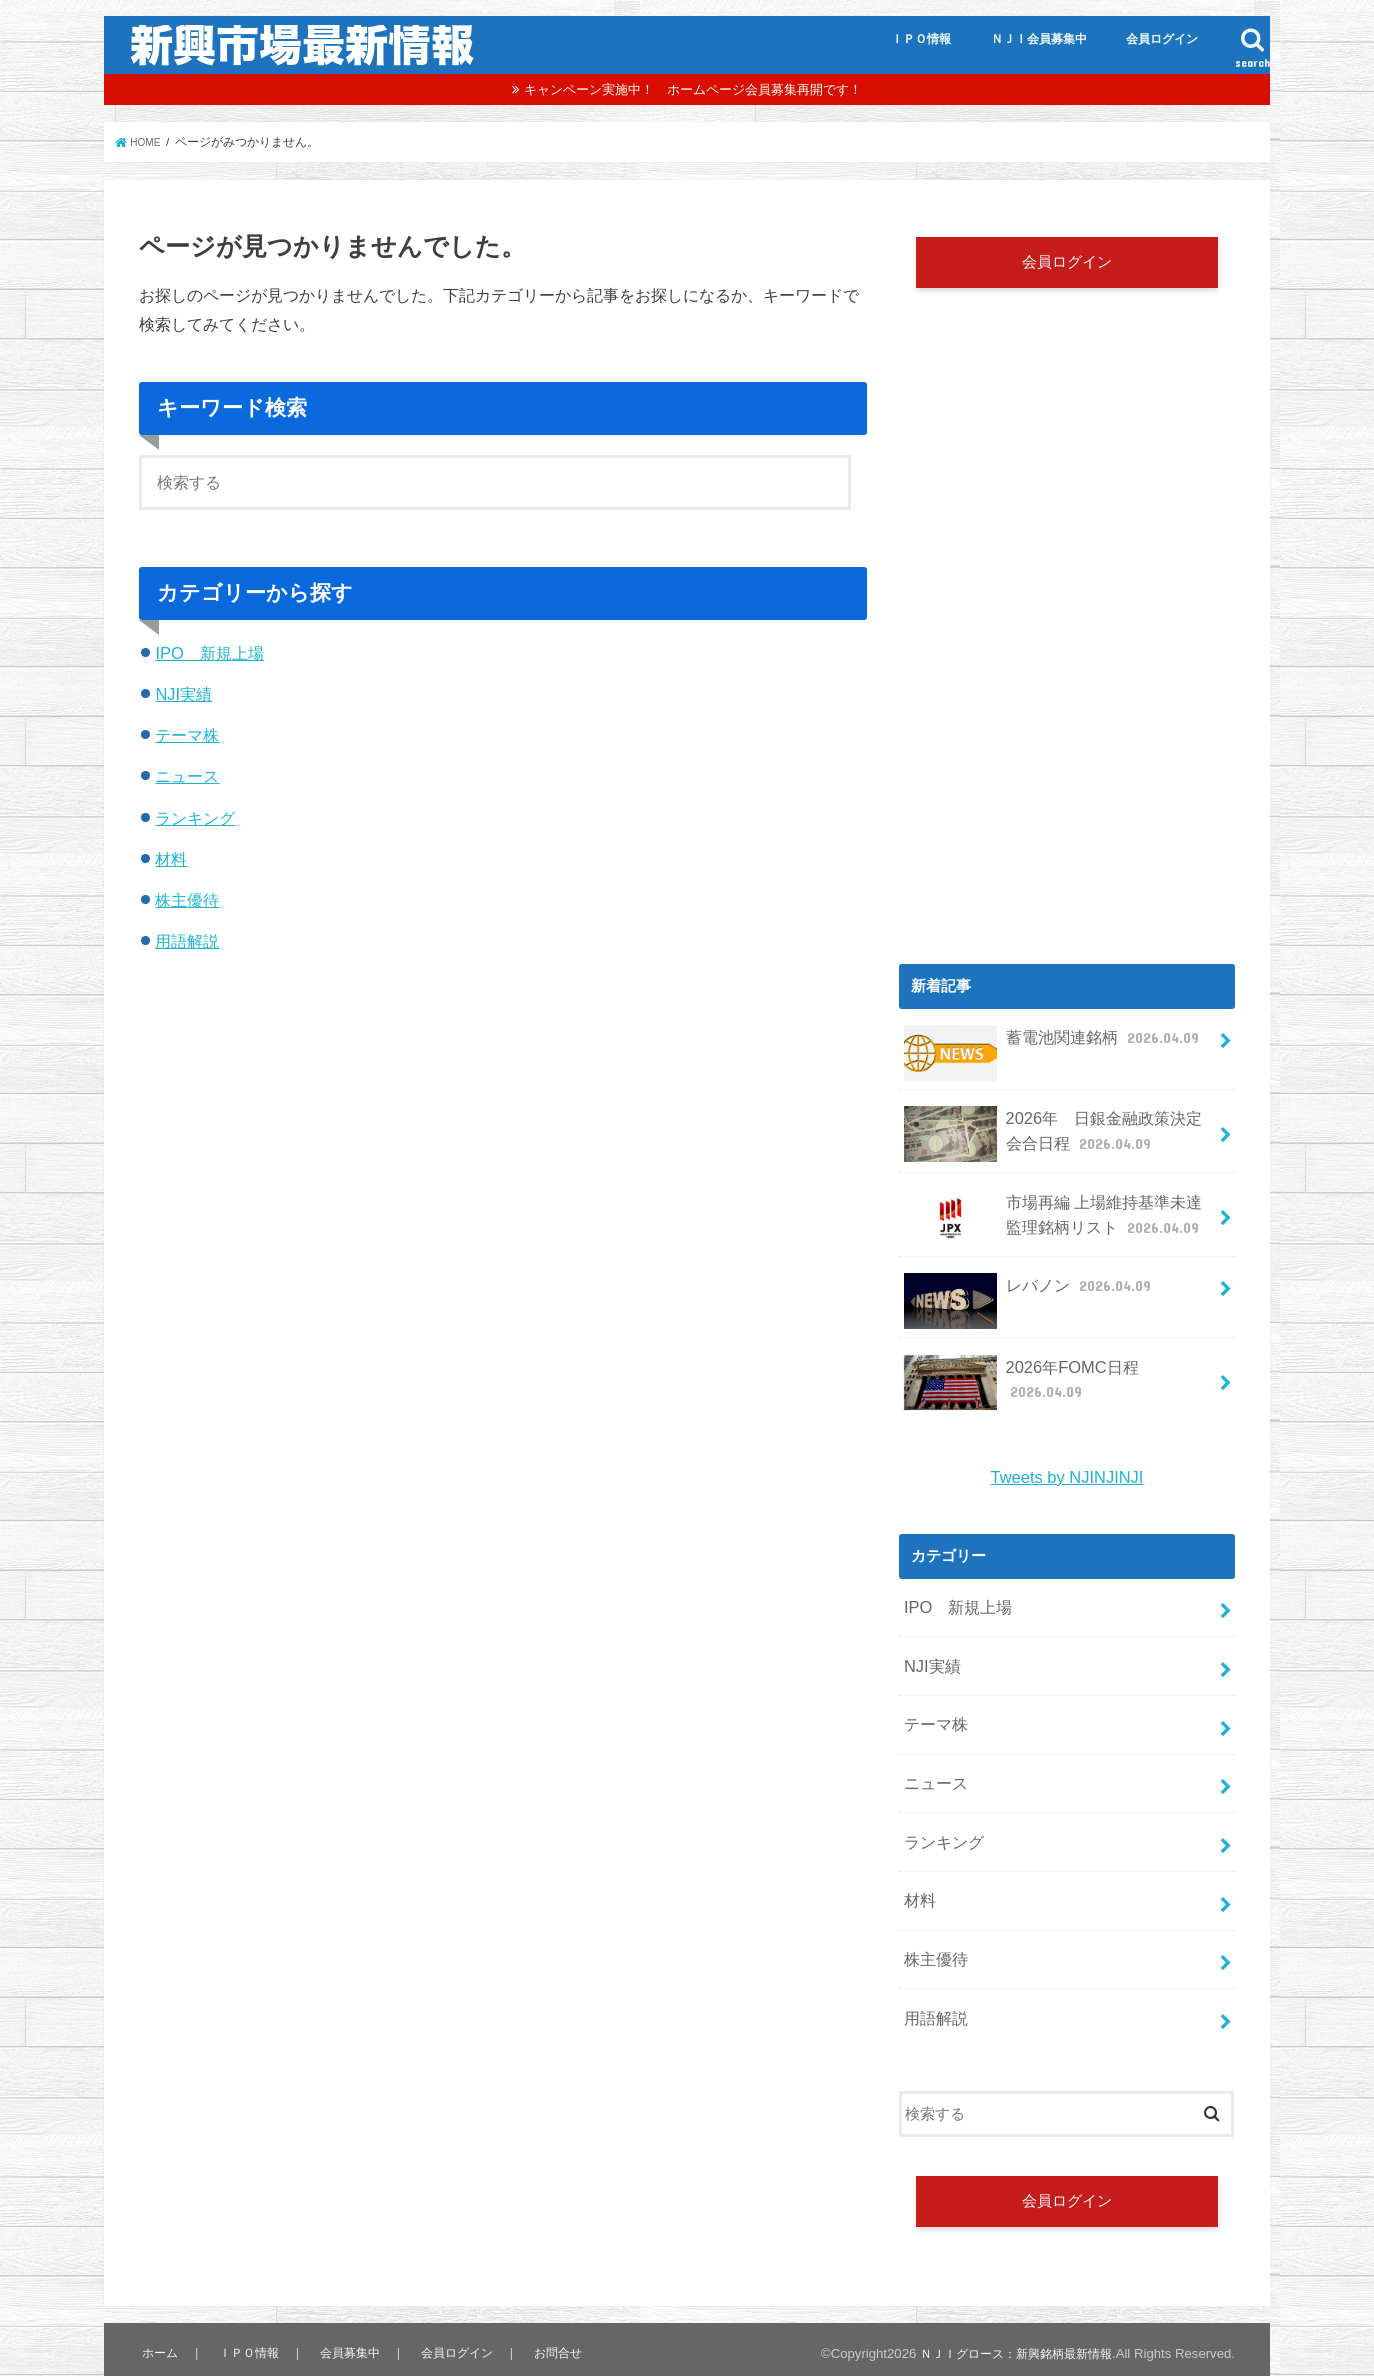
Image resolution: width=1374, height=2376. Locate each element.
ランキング (195, 818)
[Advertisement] (1067, 785)
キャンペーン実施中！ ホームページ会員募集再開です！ (693, 89)
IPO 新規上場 (209, 653)
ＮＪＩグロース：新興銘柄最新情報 (1008, 2311)
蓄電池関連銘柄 (1047, 1053)
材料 (171, 859)
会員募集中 (343, 2311)
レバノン (1024, 1291)
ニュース (187, 776)
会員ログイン (1162, 39)
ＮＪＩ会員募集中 (1039, 39)
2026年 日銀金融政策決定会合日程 (1053, 1142)
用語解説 (187, 941)
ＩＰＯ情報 (921, 39)
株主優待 (187, 900)
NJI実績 (183, 694)
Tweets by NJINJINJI (1067, 1471)
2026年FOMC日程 (1055, 1370)
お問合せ (548, 2311)
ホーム (158, 2311)
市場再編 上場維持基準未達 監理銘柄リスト (1055, 1222)
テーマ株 (187, 735)
